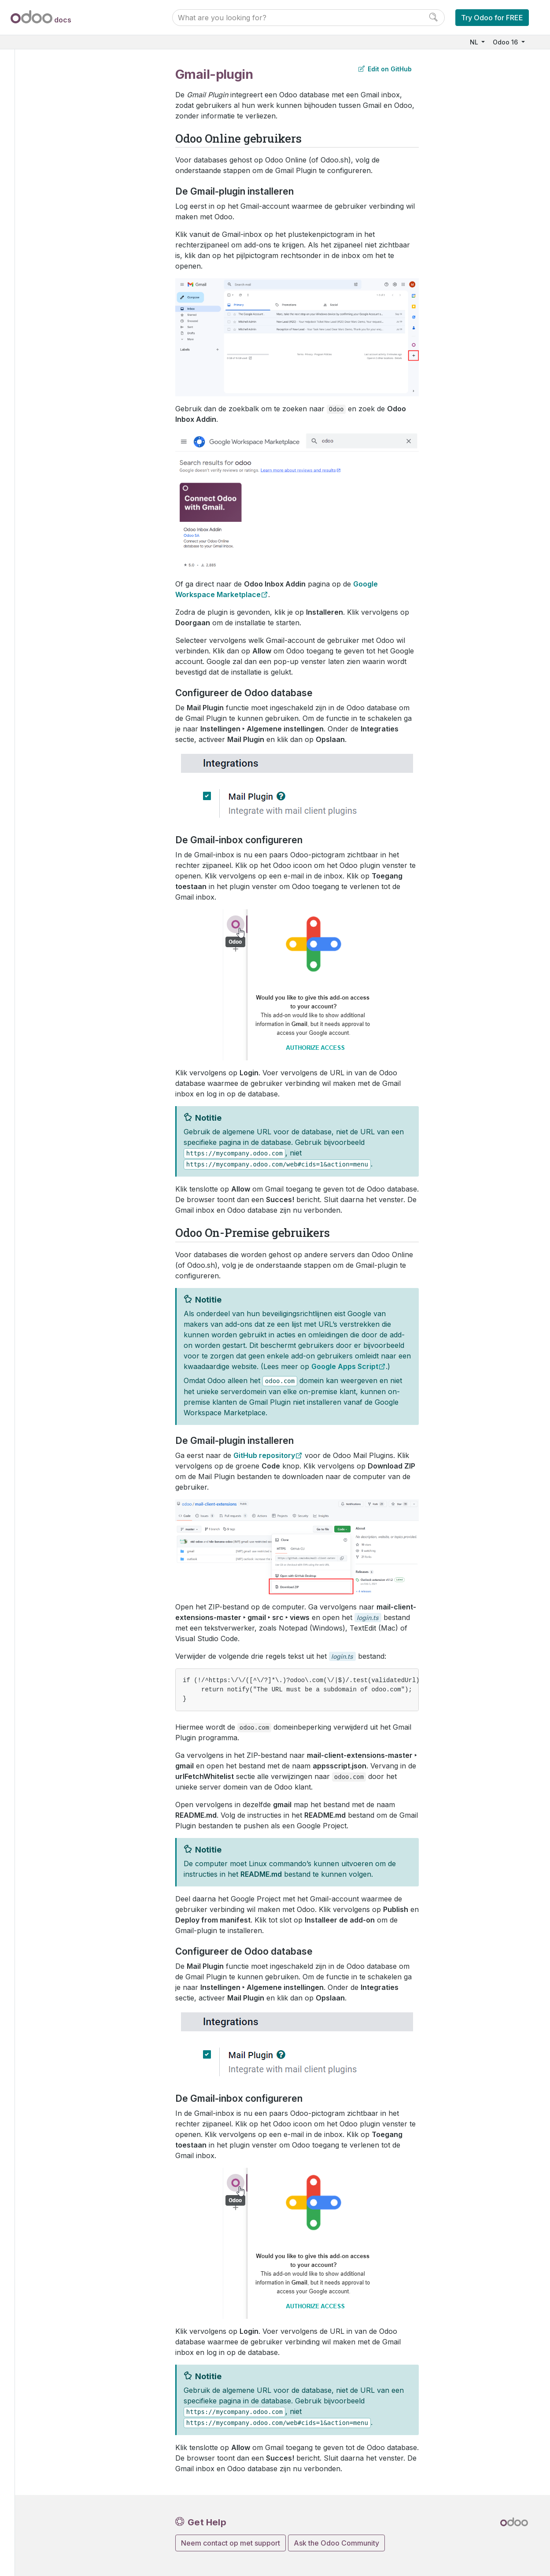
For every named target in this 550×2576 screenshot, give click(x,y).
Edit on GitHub (385, 69)
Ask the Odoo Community (336, 2543)
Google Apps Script (344, 1366)
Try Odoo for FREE (492, 17)
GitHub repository (264, 1455)
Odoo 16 (506, 42)
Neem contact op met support (230, 2543)
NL (475, 42)
